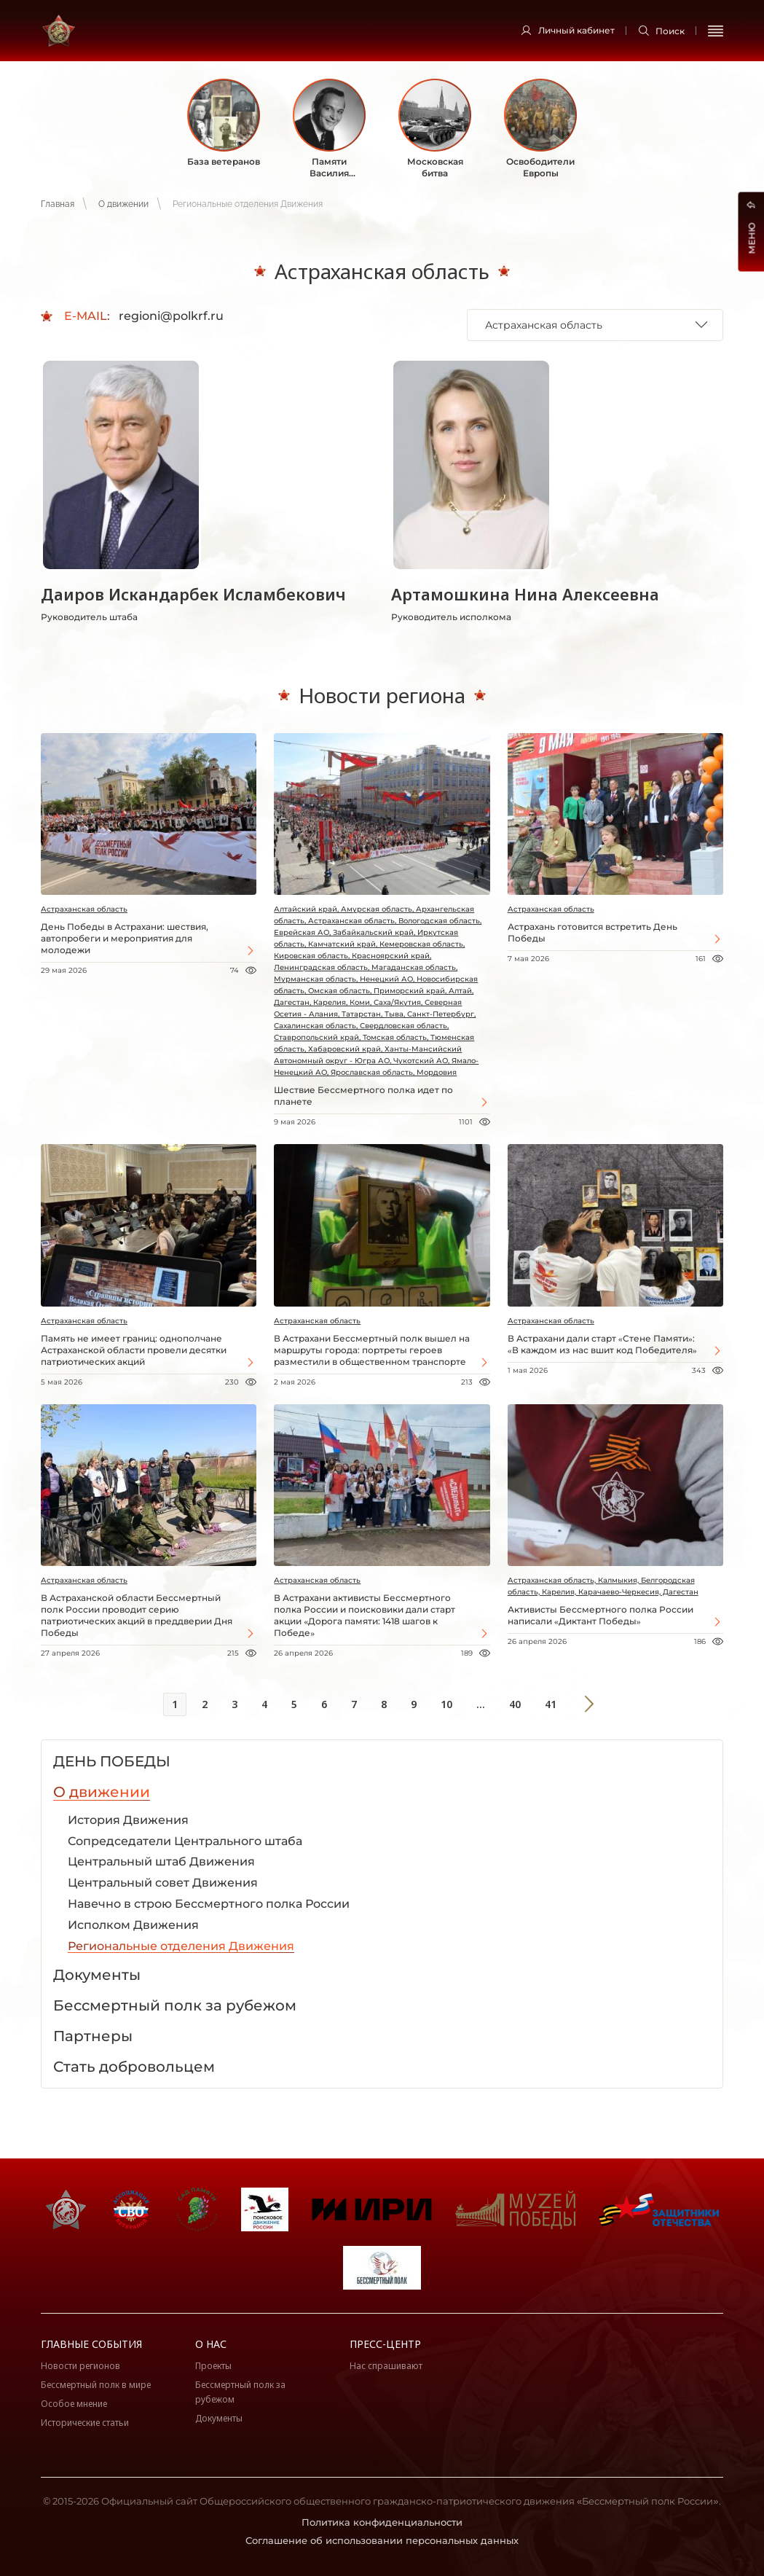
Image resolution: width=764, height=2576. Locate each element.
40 (515, 1704)
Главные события (91, 2344)
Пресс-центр (385, 2344)
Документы (219, 2418)
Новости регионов (80, 2366)
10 (446, 1704)
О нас (211, 2344)
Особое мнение (74, 2403)
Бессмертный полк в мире (96, 2385)
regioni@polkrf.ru (171, 316)
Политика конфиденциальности (382, 2522)
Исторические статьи (85, 2422)
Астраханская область (84, 909)
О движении (123, 204)
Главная (57, 204)
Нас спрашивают (386, 2366)
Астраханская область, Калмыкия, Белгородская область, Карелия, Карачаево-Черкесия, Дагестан (603, 1586)
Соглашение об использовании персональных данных (382, 2540)
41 (550, 1704)
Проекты (213, 2366)
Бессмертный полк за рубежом (240, 2392)
